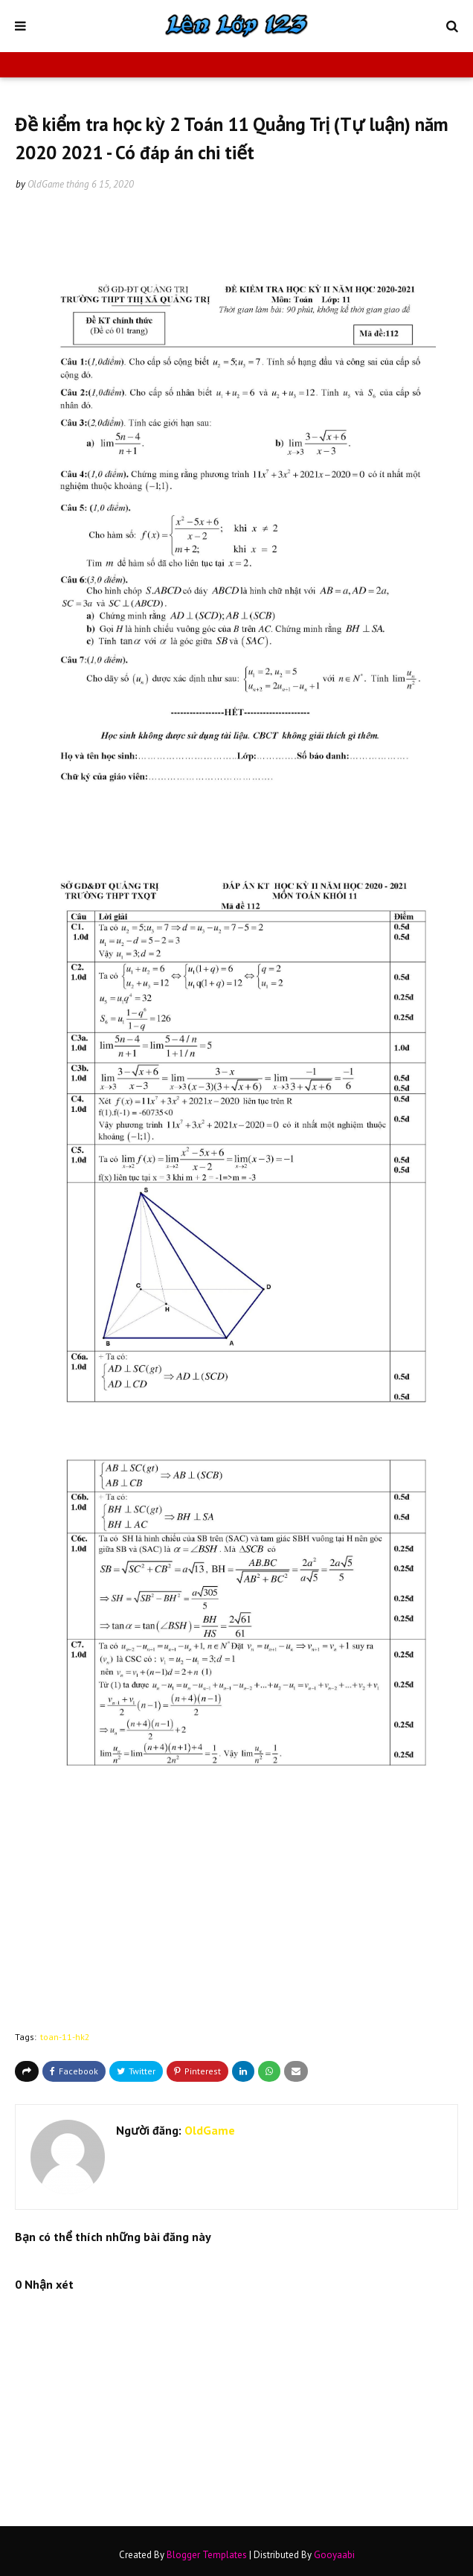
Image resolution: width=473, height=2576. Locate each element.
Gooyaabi (334, 2554)
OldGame (46, 184)
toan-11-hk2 (65, 2036)
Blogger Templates (207, 2554)
